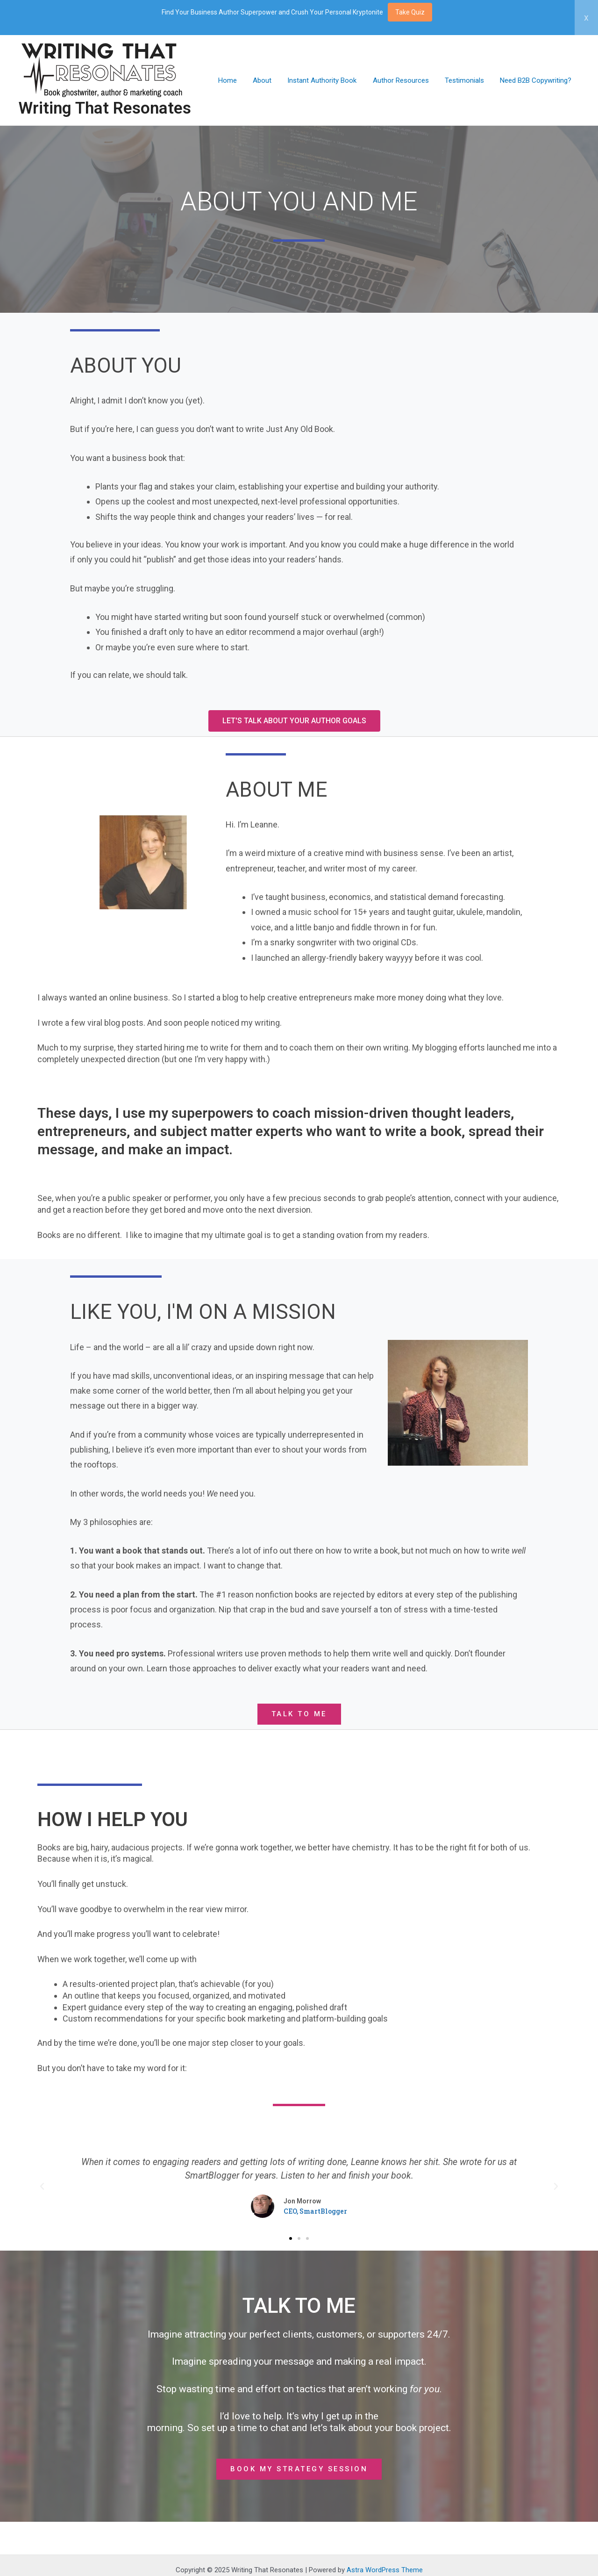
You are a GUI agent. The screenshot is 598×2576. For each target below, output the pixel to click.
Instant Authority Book (328, 80)
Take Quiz (410, 12)
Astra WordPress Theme (385, 2570)
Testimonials (467, 80)
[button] (294, 721)
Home (238, 80)
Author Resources (405, 80)
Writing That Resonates (105, 108)
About (271, 80)
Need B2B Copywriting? (536, 80)
